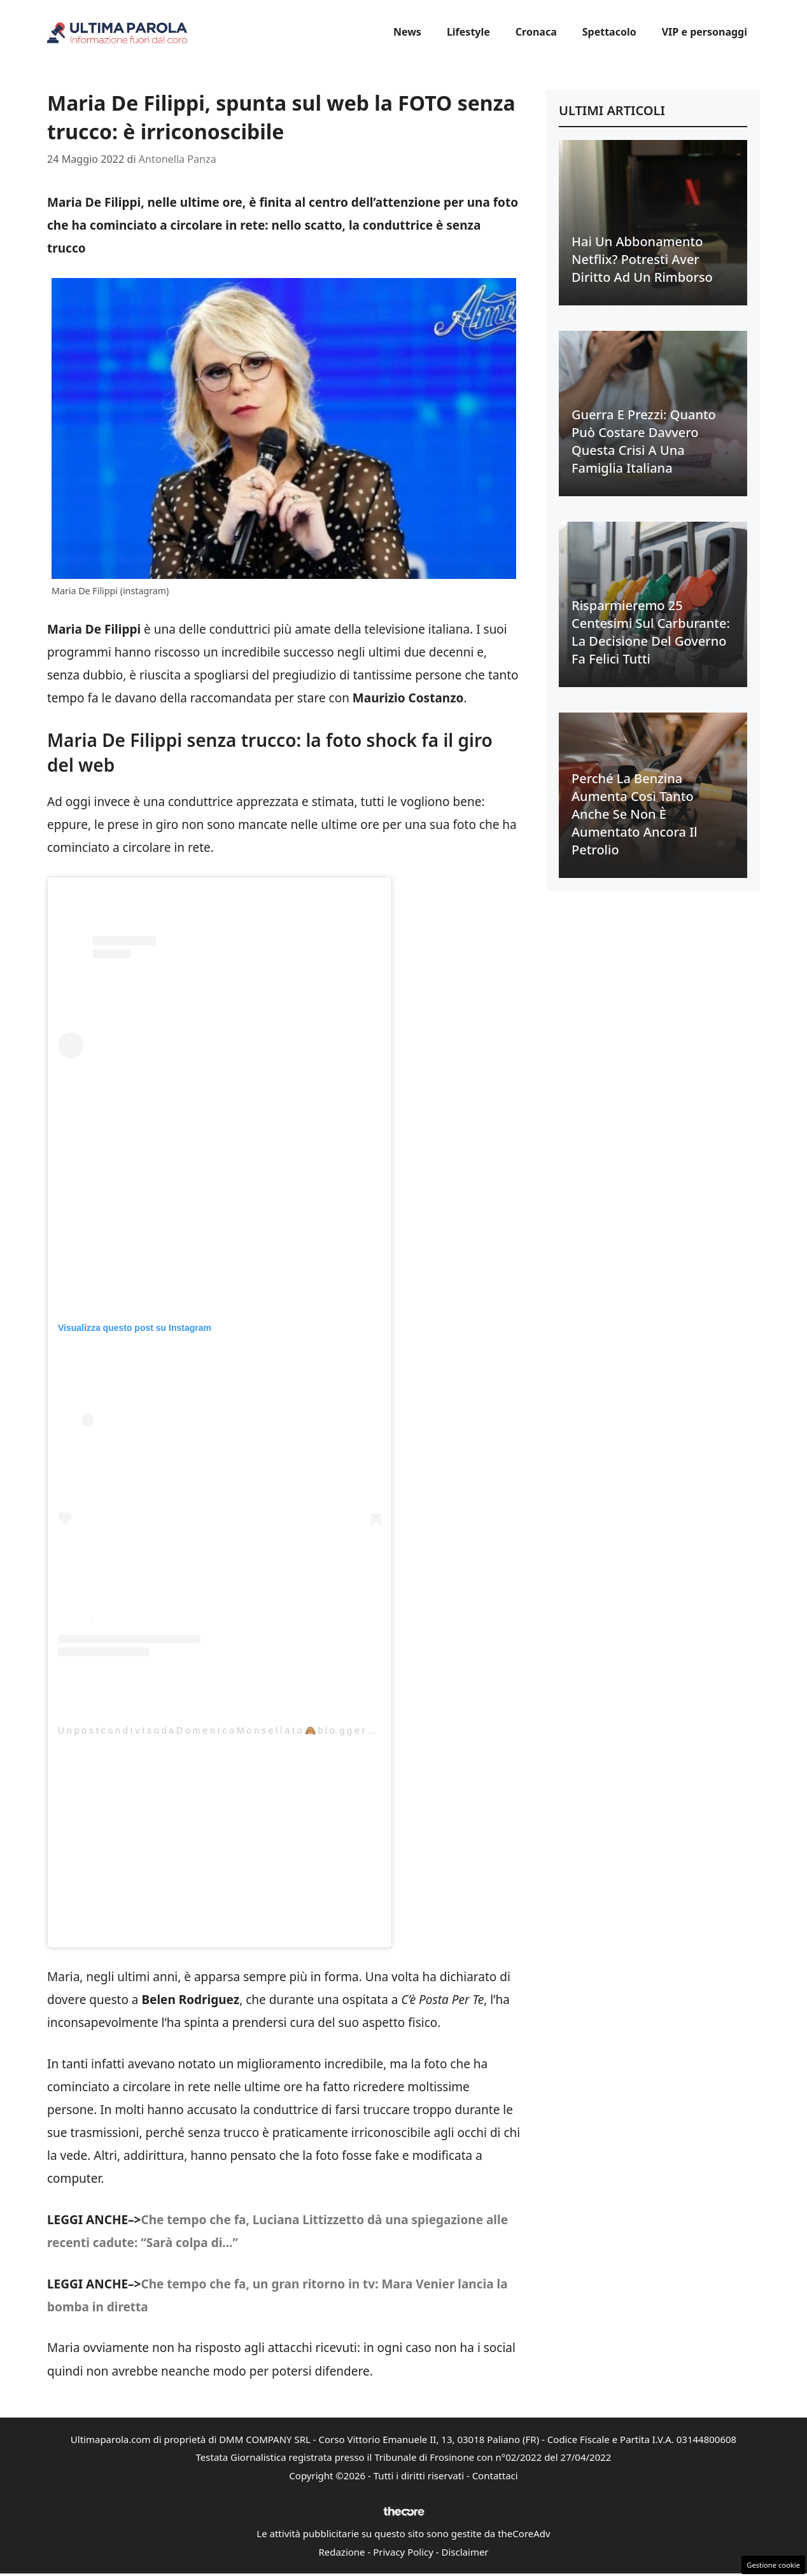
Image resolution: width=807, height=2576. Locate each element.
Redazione (341, 2551)
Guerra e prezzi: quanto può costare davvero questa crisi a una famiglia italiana (644, 441)
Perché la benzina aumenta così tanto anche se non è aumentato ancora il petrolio (635, 814)
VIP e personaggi (704, 32)
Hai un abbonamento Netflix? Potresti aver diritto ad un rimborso (642, 259)
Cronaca (536, 32)
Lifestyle (468, 32)
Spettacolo (609, 32)
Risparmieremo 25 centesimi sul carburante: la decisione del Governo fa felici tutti (651, 632)
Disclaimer (465, 2551)
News (407, 32)
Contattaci (495, 2475)
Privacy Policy (403, 2551)
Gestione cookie (773, 2565)
